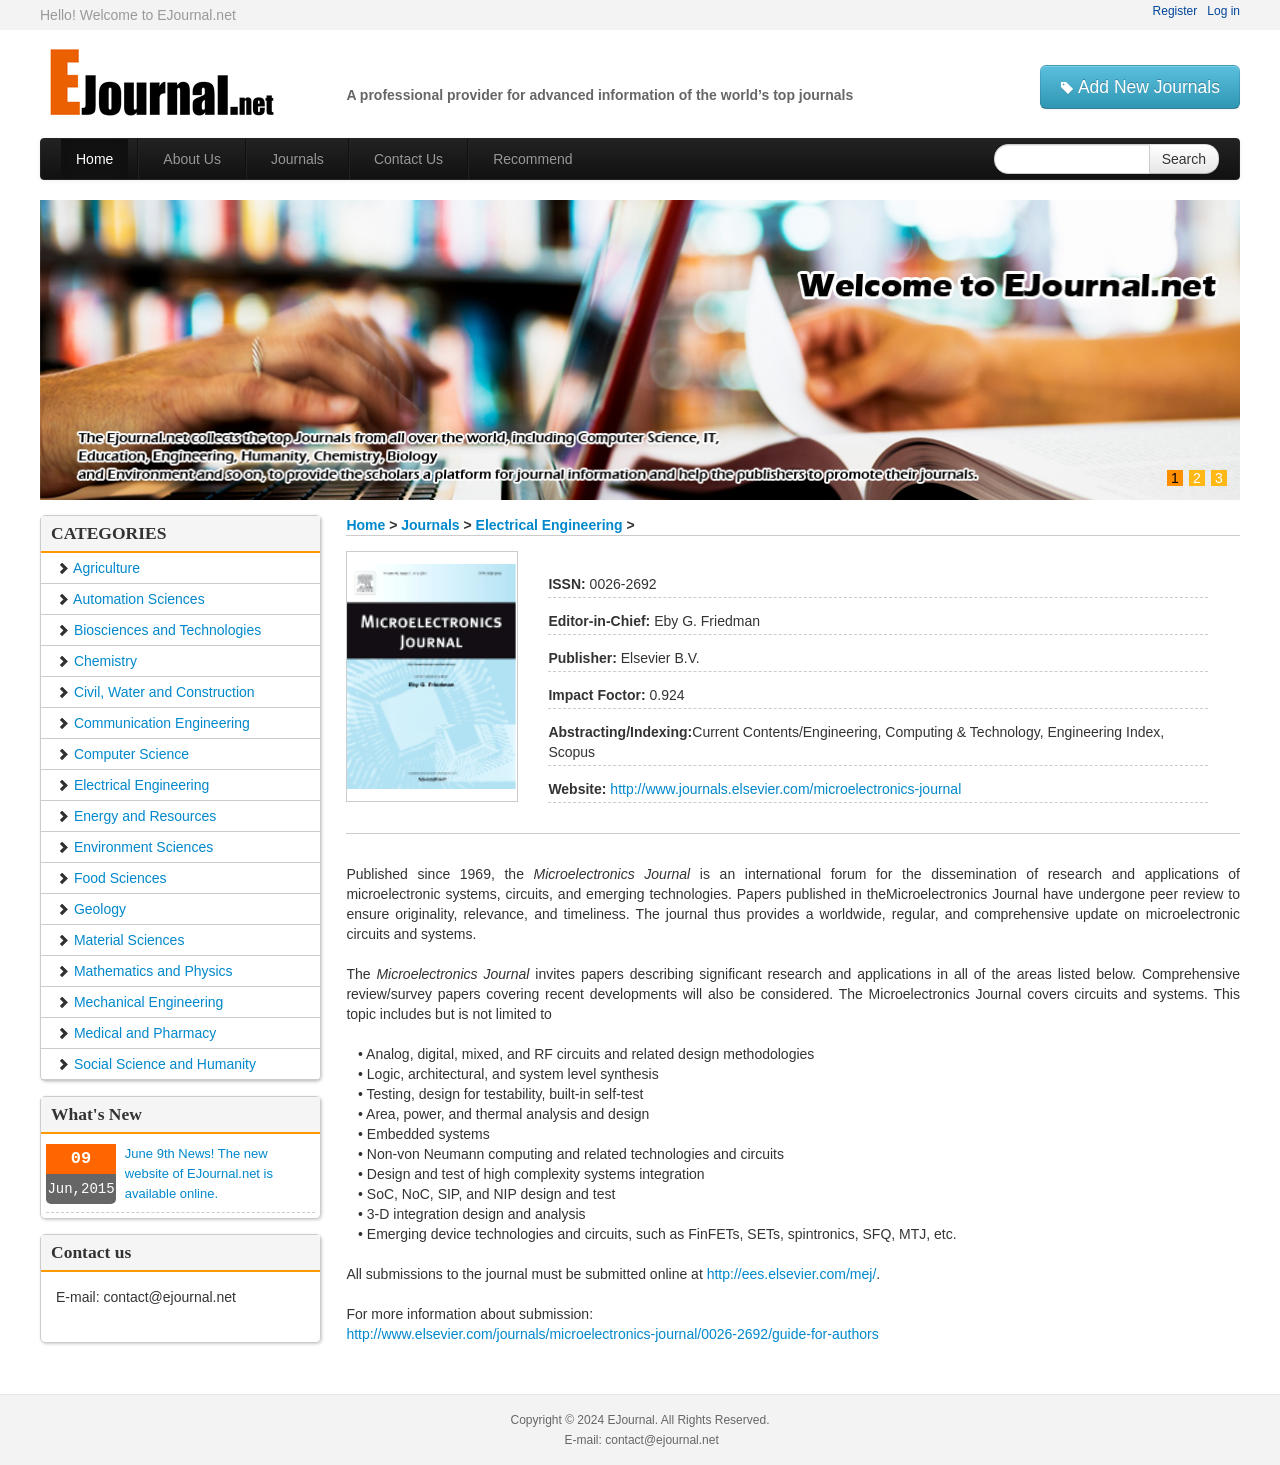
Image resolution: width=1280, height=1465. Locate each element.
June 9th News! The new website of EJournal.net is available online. (199, 1173)
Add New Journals (1140, 87)
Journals (430, 525)
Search (1184, 159)
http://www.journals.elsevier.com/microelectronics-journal (783, 789)
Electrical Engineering (549, 525)
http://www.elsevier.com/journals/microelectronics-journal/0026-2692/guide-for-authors (612, 1334)
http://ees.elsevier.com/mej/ (792, 1274)
